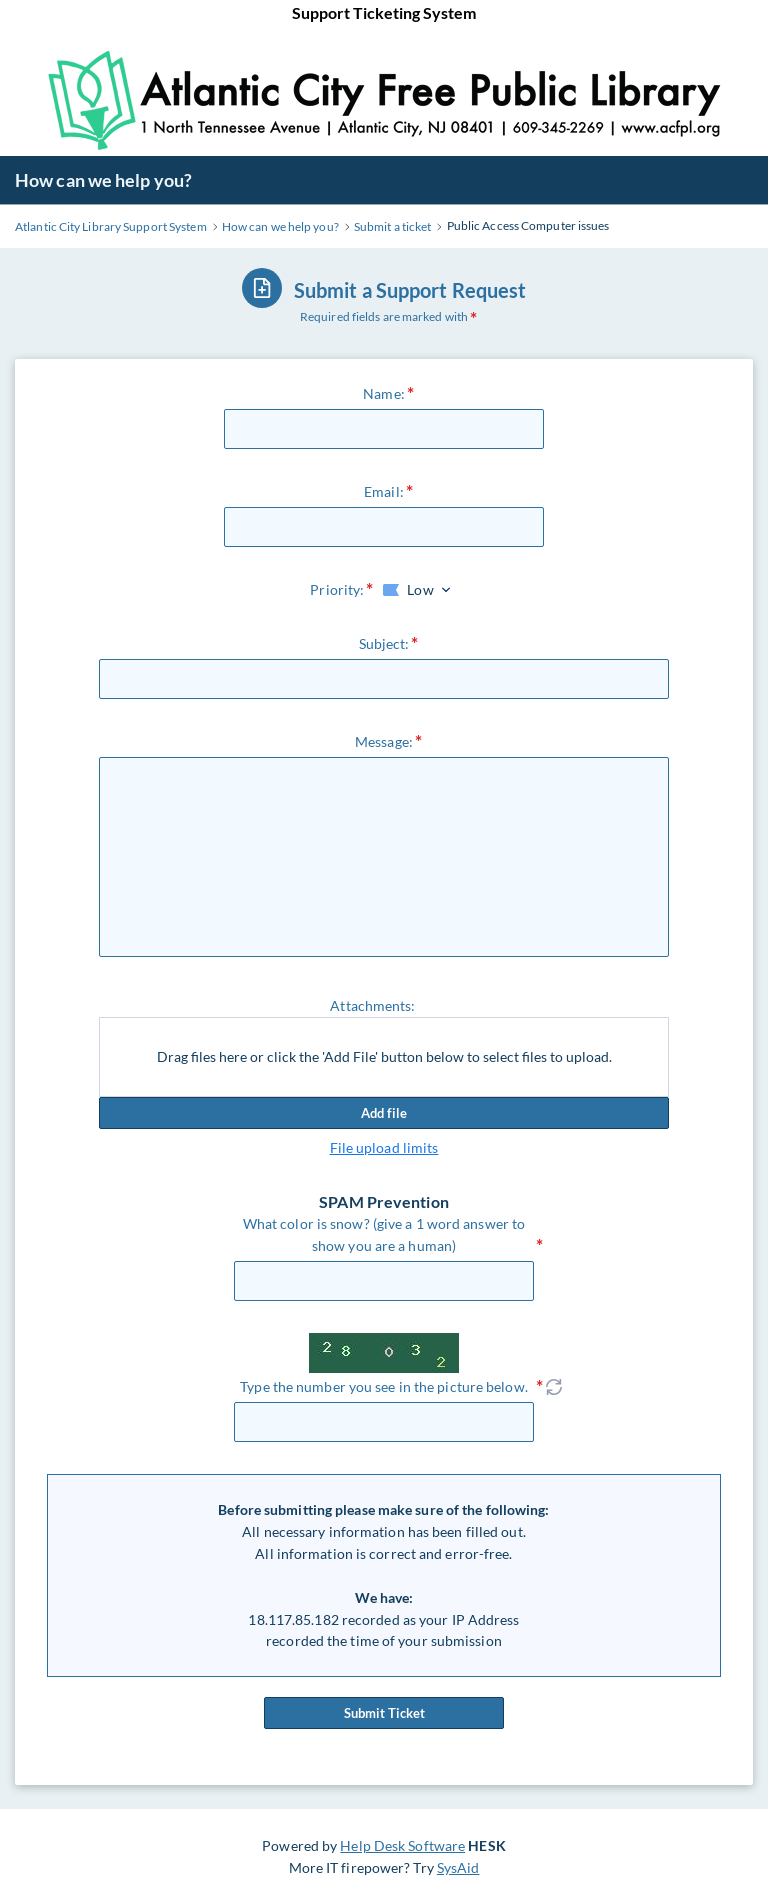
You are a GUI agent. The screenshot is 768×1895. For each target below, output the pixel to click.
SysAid (458, 1867)
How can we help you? (103, 180)
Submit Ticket (384, 1713)
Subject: (384, 643)
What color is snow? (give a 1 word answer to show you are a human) (384, 1234)
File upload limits (384, 1147)
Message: (384, 741)
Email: (384, 491)
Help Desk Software (402, 1845)
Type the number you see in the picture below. (384, 1386)
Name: (384, 393)
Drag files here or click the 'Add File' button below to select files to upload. (384, 1056)
